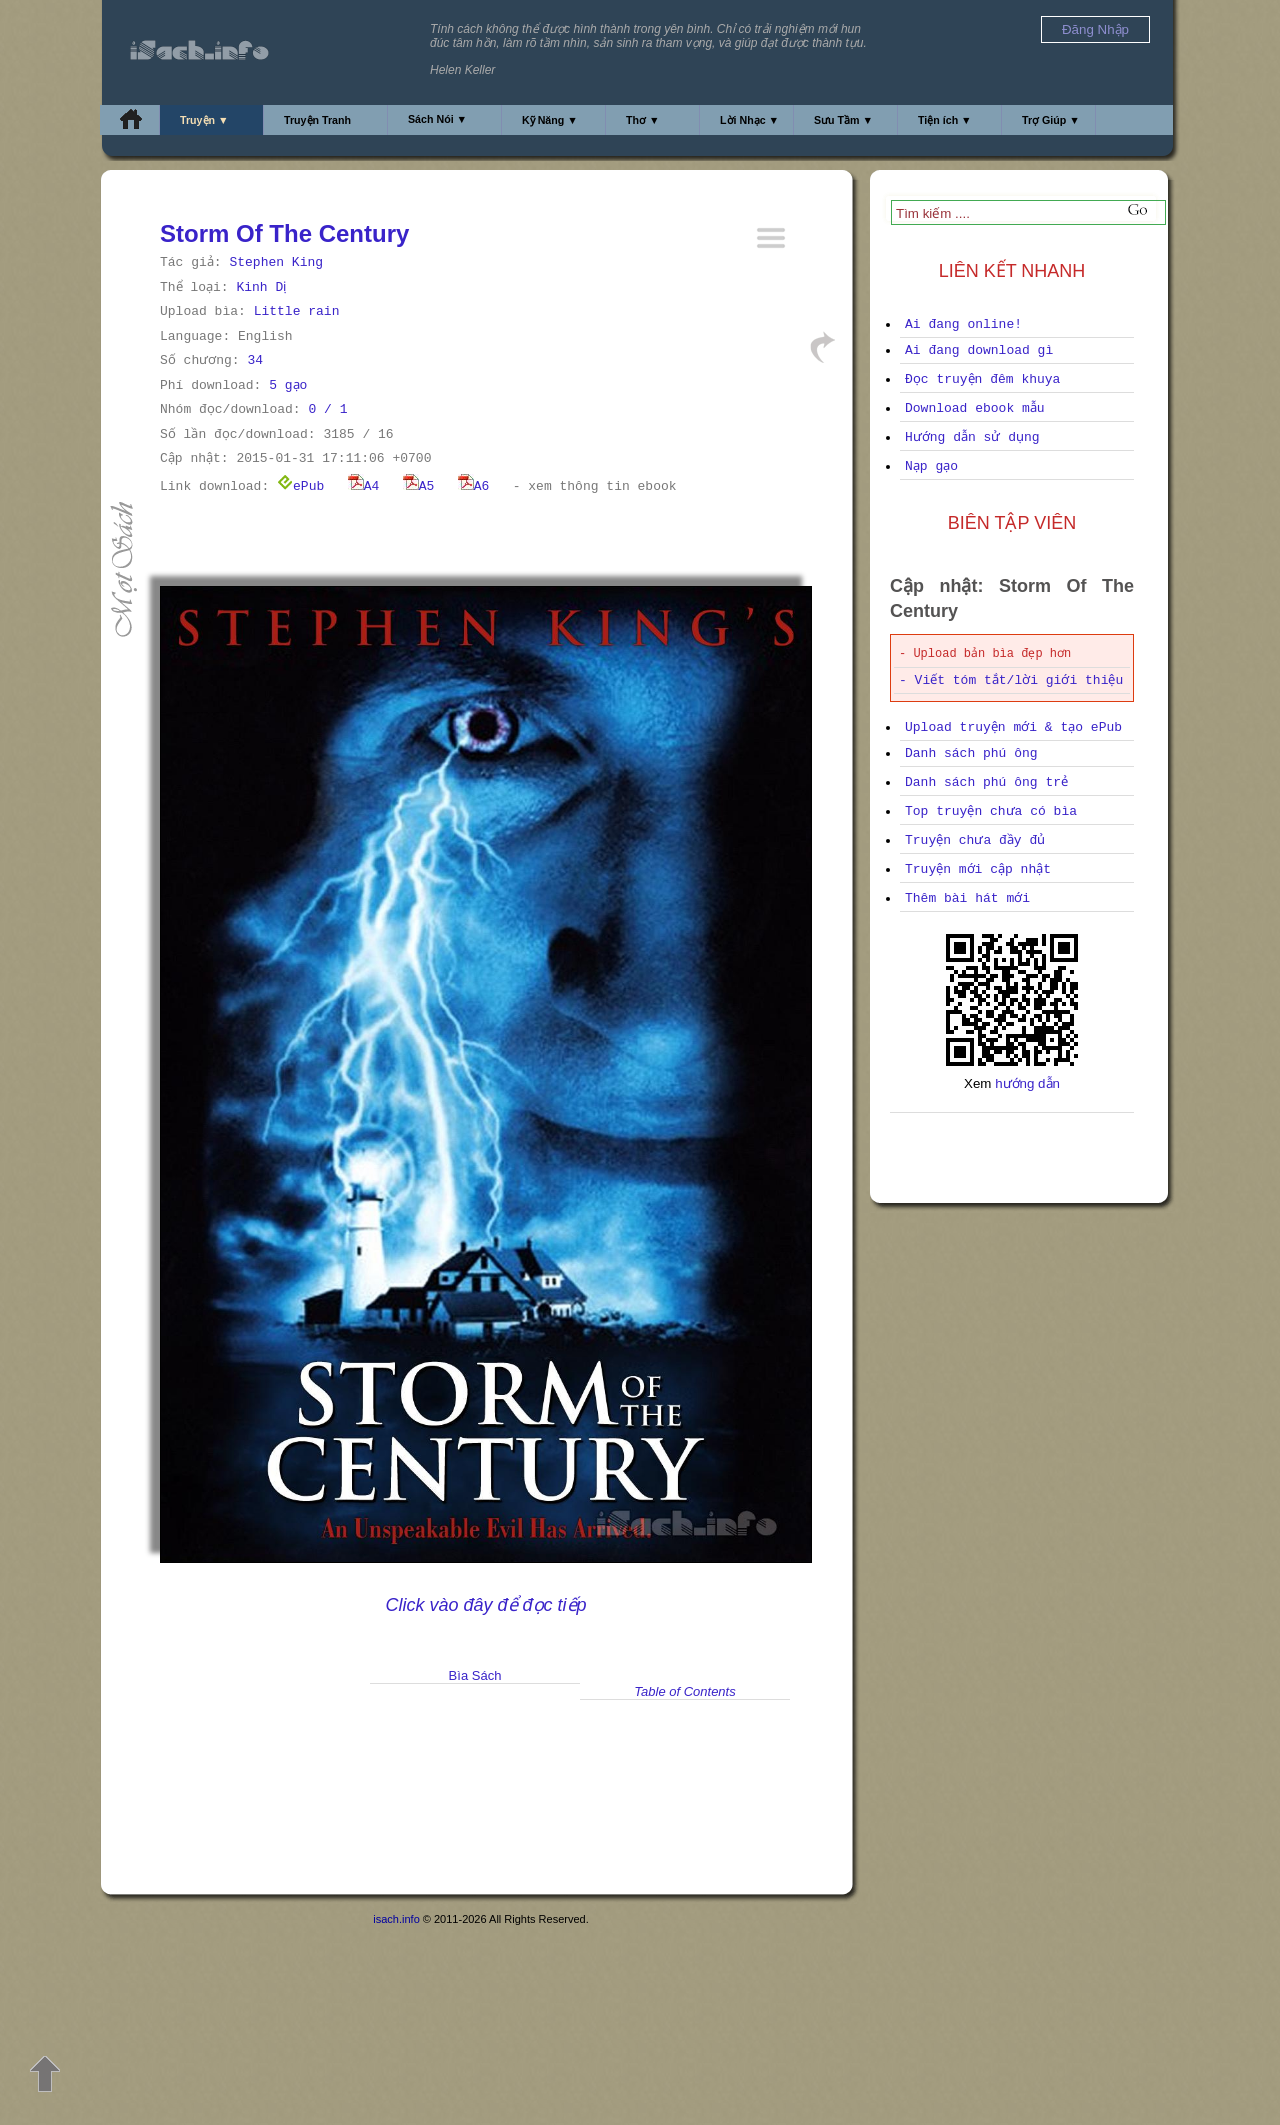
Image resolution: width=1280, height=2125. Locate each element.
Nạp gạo (931, 466)
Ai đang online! (963, 324)
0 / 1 (327, 409)
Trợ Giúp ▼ (1051, 120)
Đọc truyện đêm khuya (982, 379)
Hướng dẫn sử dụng (972, 437)
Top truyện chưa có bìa (991, 811)
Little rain (297, 311)
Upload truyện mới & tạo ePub (1013, 727)
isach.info (396, 1919)
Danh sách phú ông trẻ (986, 782)
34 (255, 360)
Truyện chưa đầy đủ (975, 840)
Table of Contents (684, 1691)
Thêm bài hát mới (967, 898)
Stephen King (276, 262)
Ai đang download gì (979, 350)
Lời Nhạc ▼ (749, 120)
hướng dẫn (1027, 1083)
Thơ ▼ (643, 120)
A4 (364, 486)
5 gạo (288, 385)
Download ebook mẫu (975, 408)
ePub (300, 486)
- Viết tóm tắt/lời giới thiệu (1011, 680)
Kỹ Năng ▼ (550, 120)
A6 (474, 486)
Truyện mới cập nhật (978, 869)
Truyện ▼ (204, 120)
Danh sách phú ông (971, 753)
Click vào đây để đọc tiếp (485, 1605)
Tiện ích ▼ (945, 120)
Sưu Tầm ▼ (843, 120)
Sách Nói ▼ (437, 119)
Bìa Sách (475, 1675)
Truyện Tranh (317, 120)
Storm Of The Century (284, 233)
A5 (419, 486)
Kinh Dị (261, 287)
